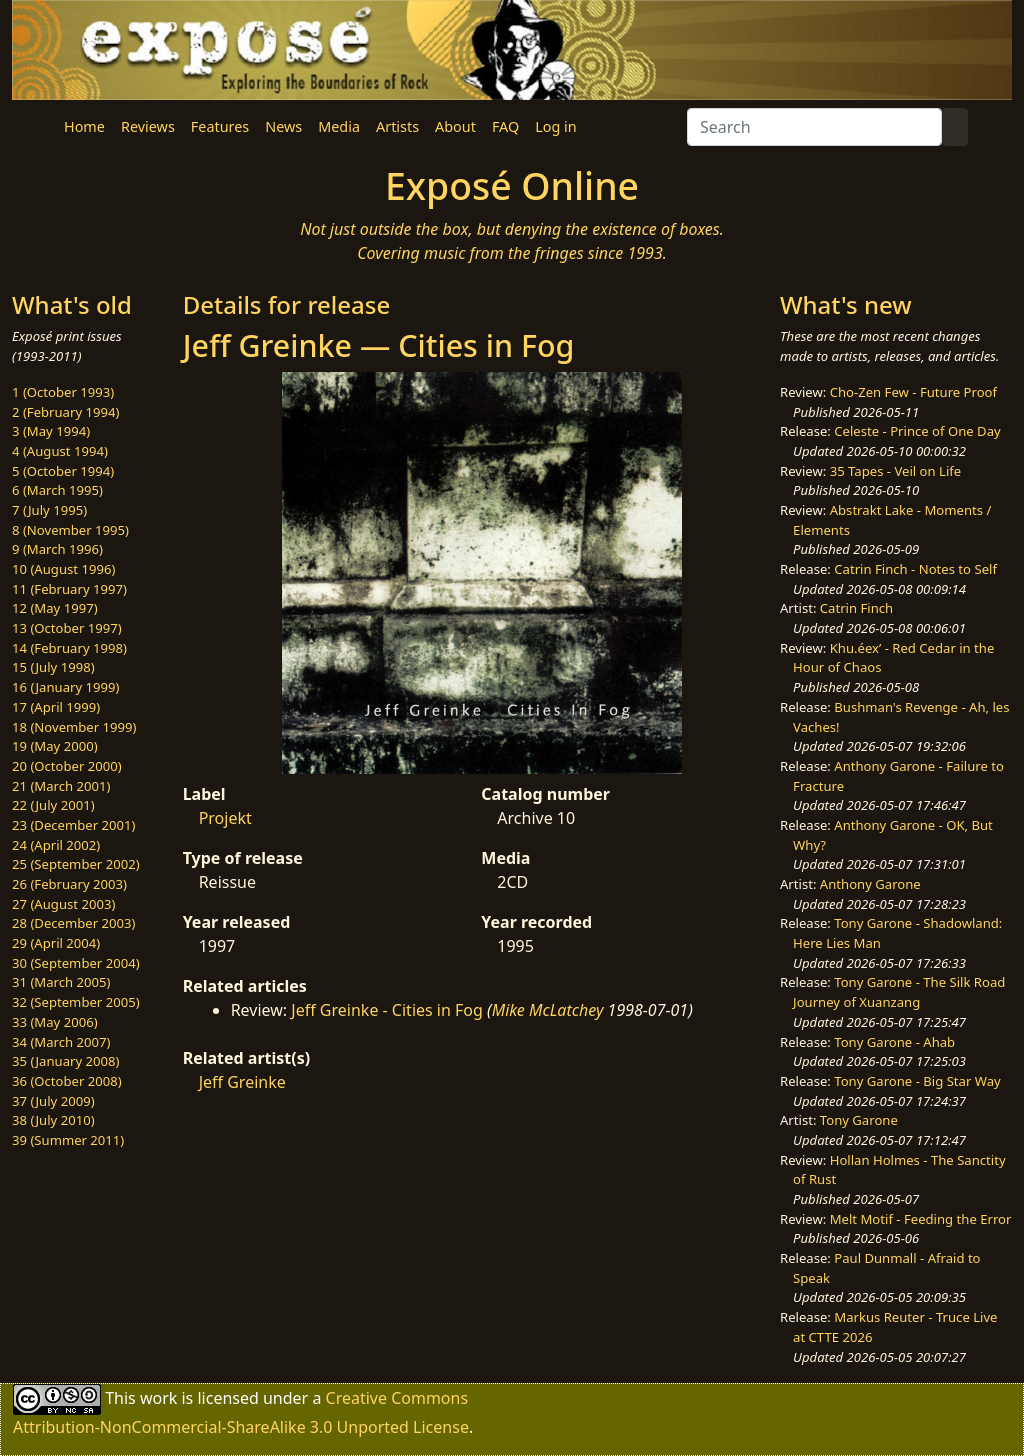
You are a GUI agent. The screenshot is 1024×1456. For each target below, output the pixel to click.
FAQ (505, 126)
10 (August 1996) (63, 569)
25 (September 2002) (76, 864)
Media (339, 126)
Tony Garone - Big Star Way (917, 1081)
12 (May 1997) (55, 608)
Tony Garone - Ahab (894, 1042)
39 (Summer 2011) (68, 1140)
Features (220, 126)
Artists (397, 126)
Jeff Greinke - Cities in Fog (387, 1010)
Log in (555, 126)
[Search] (814, 127)
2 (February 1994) (65, 412)
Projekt (225, 818)
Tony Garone (859, 1120)
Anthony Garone (870, 884)
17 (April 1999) (56, 707)
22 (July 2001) (53, 805)
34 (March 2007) (61, 1042)
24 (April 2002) (56, 845)
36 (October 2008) (67, 1081)
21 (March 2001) (61, 786)
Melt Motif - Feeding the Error (921, 1219)
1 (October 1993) (63, 392)
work (158, 1398)
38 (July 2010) (53, 1120)
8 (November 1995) (70, 530)
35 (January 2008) (65, 1061)
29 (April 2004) (56, 943)
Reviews (148, 126)
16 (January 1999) (65, 687)
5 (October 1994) (63, 471)
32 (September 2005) (76, 1002)
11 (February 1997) (69, 589)
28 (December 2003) (73, 923)
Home (84, 126)
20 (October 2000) (67, 766)
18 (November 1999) (74, 727)
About (455, 126)
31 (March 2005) (61, 982)
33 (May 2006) (55, 1022)
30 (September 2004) (76, 963)
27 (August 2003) (63, 904)
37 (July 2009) (53, 1101)
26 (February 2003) (69, 884)
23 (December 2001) (73, 825)
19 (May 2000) (55, 746)
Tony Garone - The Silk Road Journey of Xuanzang (899, 992)
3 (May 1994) (51, 431)
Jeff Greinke (242, 1082)
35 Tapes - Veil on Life (896, 471)
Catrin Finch (856, 608)
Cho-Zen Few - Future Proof (913, 392)
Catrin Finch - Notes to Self (915, 569)
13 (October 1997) (67, 628)
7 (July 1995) (49, 510)
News (283, 126)
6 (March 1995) (57, 490)
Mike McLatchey (548, 1010)
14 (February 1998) (69, 648)
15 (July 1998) (53, 667)
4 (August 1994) (60, 451)
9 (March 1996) (57, 549)
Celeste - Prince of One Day (917, 431)
